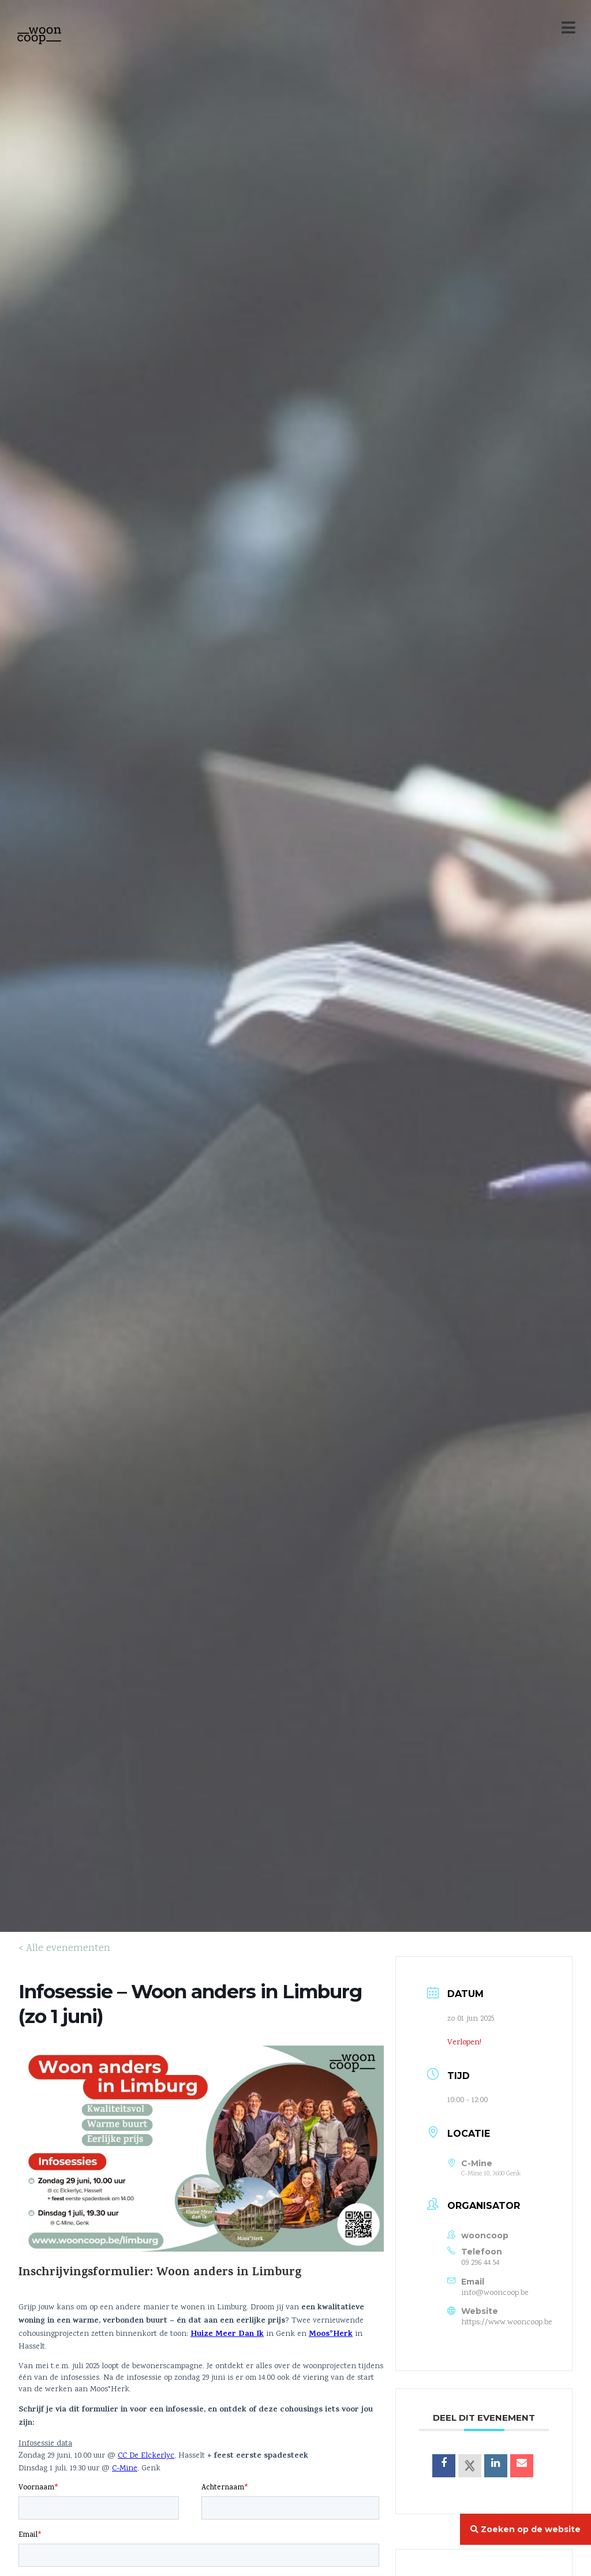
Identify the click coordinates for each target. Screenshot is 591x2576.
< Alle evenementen (64, 1949)
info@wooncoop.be (495, 2293)
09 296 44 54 (480, 2263)
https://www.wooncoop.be (506, 2322)
